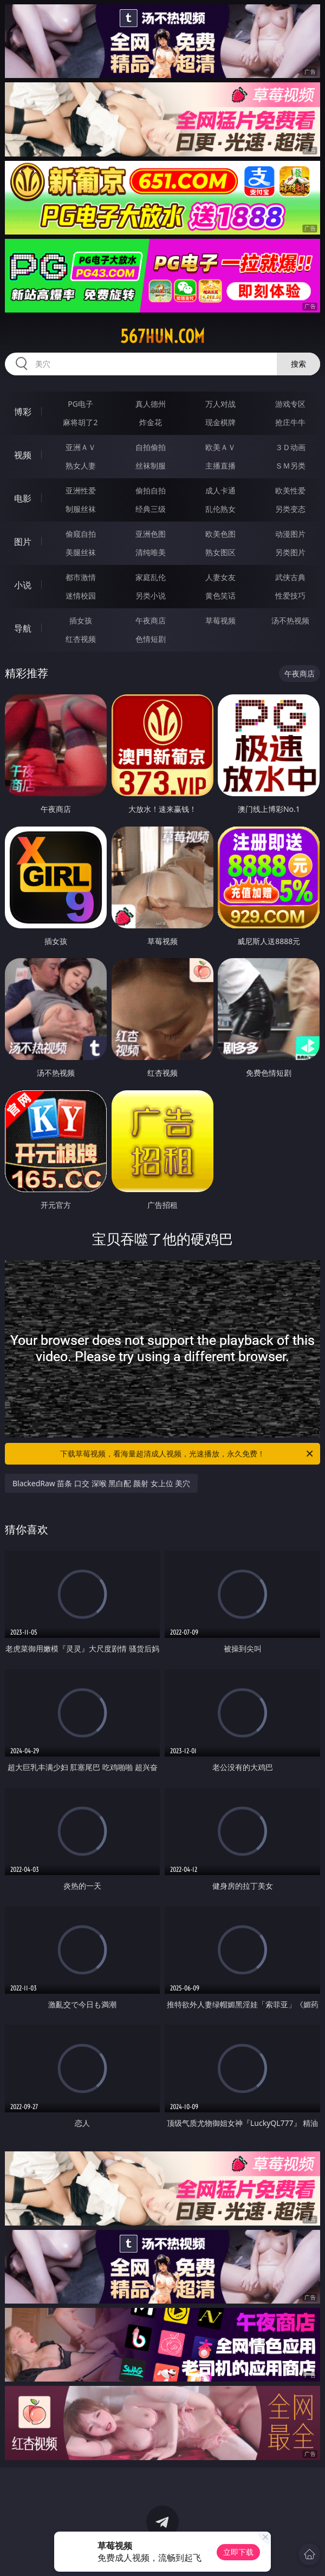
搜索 (298, 364)
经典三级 (150, 509)
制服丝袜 (81, 509)
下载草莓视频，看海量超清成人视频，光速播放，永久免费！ (187, 1453)
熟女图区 (220, 552)
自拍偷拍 (150, 447)
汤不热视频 (290, 620)
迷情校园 (81, 595)
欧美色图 (220, 534)
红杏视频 (81, 639)
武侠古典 (290, 577)
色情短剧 (150, 639)
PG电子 (80, 404)
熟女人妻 (81, 465)
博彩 (22, 412)
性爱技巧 (290, 595)
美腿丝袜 (81, 552)
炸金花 (150, 422)
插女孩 (80, 620)
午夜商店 (150, 620)
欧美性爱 (290, 490)
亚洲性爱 (81, 490)
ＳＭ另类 (290, 465)
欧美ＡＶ (220, 447)
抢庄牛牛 (290, 422)
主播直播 (220, 465)
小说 (22, 585)
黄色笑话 (220, 595)
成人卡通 (220, 490)
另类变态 (290, 509)
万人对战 (220, 404)
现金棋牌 (220, 422)
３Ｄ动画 (290, 447)
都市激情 (81, 577)
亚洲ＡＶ (81, 447)
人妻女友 (220, 577)
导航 (22, 628)
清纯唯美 (150, 552)
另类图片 (290, 552)
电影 (22, 498)
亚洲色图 (150, 534)
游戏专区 (290, 404)
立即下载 (238, 2552)
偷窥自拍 (81, 534)
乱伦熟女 (220, 509)
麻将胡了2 (80, 422)
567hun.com (162, 336)
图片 (22, 542)
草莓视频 (220, 620)
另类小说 (150, 595)
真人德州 (150, 404)
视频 (22, 455)
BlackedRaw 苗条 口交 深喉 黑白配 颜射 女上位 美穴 (101, 1483)
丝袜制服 (150, 465)
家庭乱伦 (150, 577)
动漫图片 (290, 534)
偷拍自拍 (150, 490)
